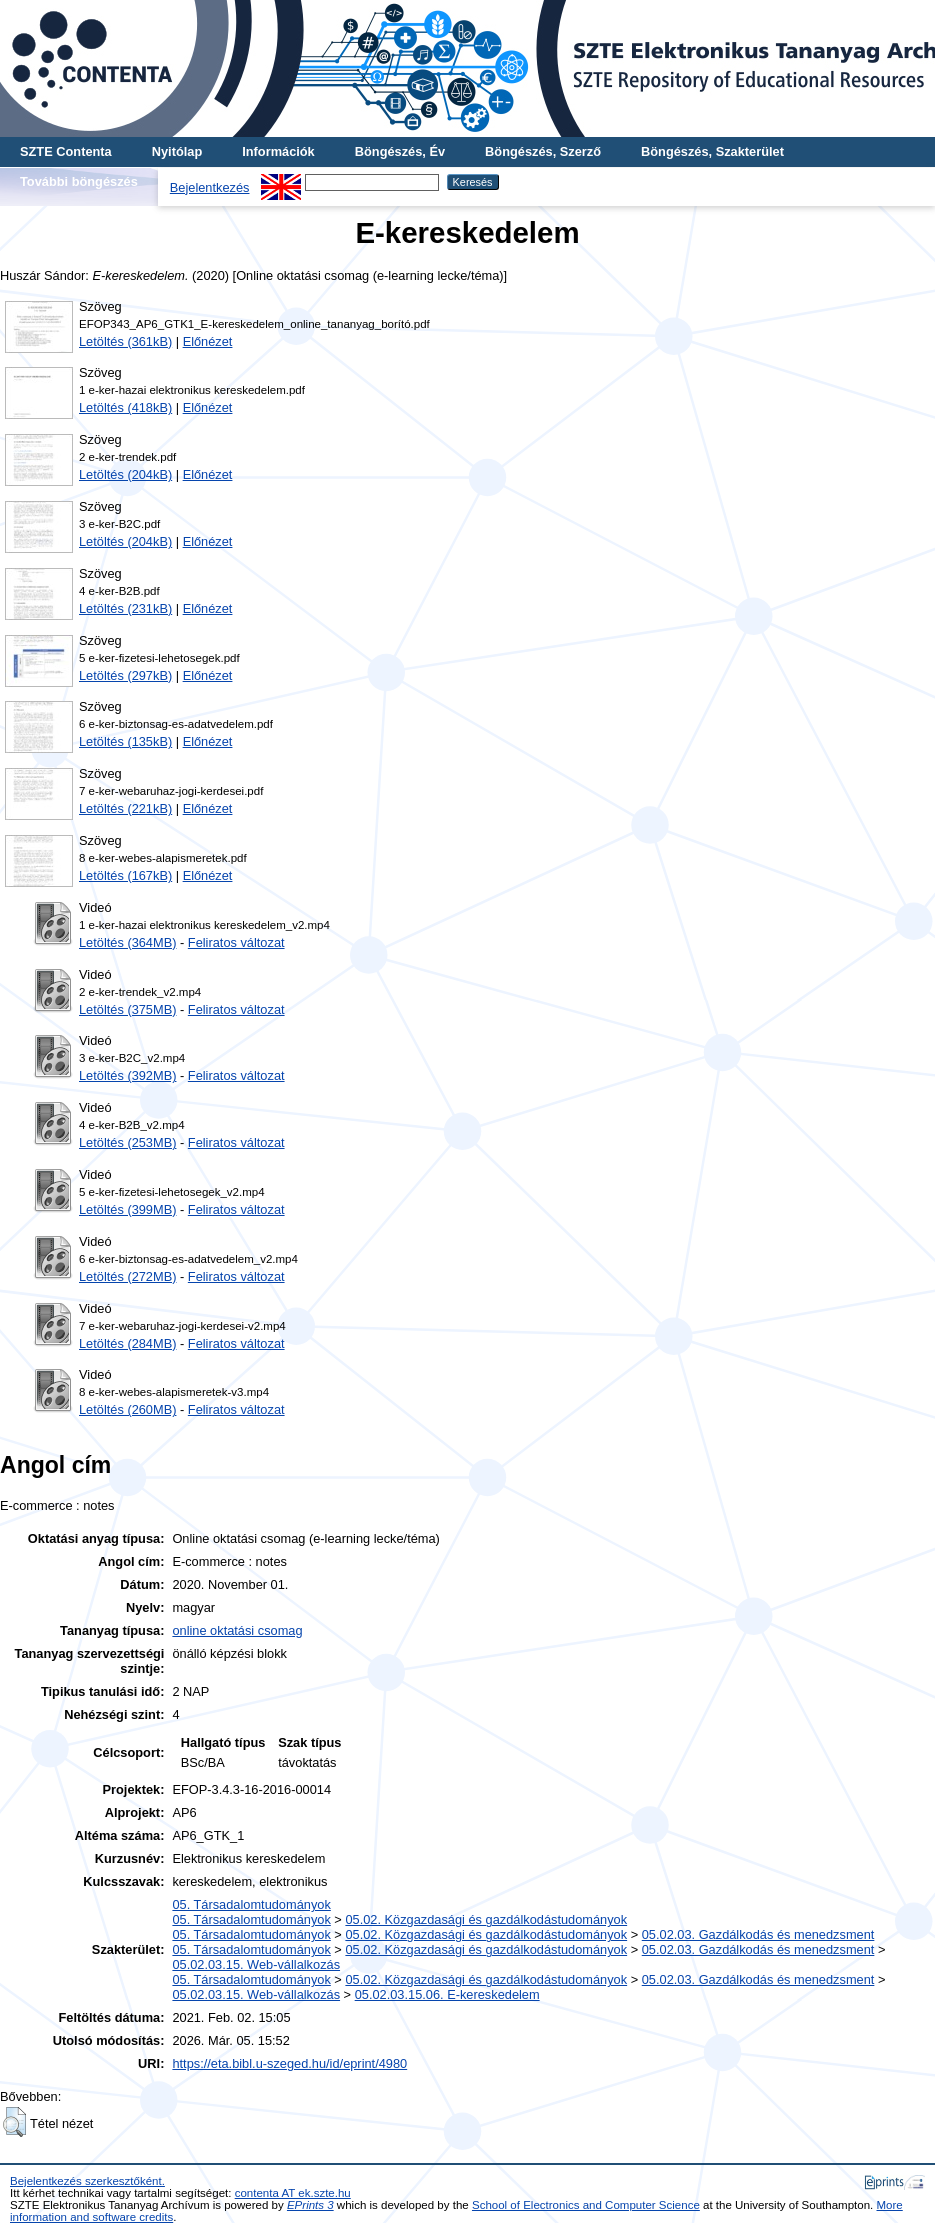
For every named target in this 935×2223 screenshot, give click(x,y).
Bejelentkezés (210, 187)
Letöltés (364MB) (127, 942)
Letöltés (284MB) (127, 1343)
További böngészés (79, 181)
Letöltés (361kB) (125, 341)
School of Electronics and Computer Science (586, 2205)
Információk (278, 151)
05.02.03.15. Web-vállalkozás (256, 1964)
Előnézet (208, 341)
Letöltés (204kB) (125, 474)
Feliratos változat (236, 942)
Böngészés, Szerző (543, 151)
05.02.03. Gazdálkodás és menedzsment (758, 1934)
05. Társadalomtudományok (251, 1904)
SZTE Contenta (66, 151)
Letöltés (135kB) (125, 741)
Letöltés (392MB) (127, 1075)
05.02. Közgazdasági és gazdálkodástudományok (486, 1919)
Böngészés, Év (400, 151)
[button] (14, 2122)
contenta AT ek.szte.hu (293, 2193)
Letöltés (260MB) (127, 1409)
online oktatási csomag (237, 1630)
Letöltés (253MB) (127, 1142)
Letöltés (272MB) (127, 1276)
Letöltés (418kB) (125, 407)
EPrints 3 (310, 2205)
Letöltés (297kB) (125, 675)
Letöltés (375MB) (127, 1009)
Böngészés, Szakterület (712, 151)
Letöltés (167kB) (125, 875)
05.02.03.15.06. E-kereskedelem (447, 1994)
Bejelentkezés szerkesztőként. (87, 2181)
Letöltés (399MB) (127, 1209)
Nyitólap (177, 151)
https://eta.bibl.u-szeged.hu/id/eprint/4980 (289, 2063)
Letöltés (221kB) (125, 808)
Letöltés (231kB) (125, 608)
